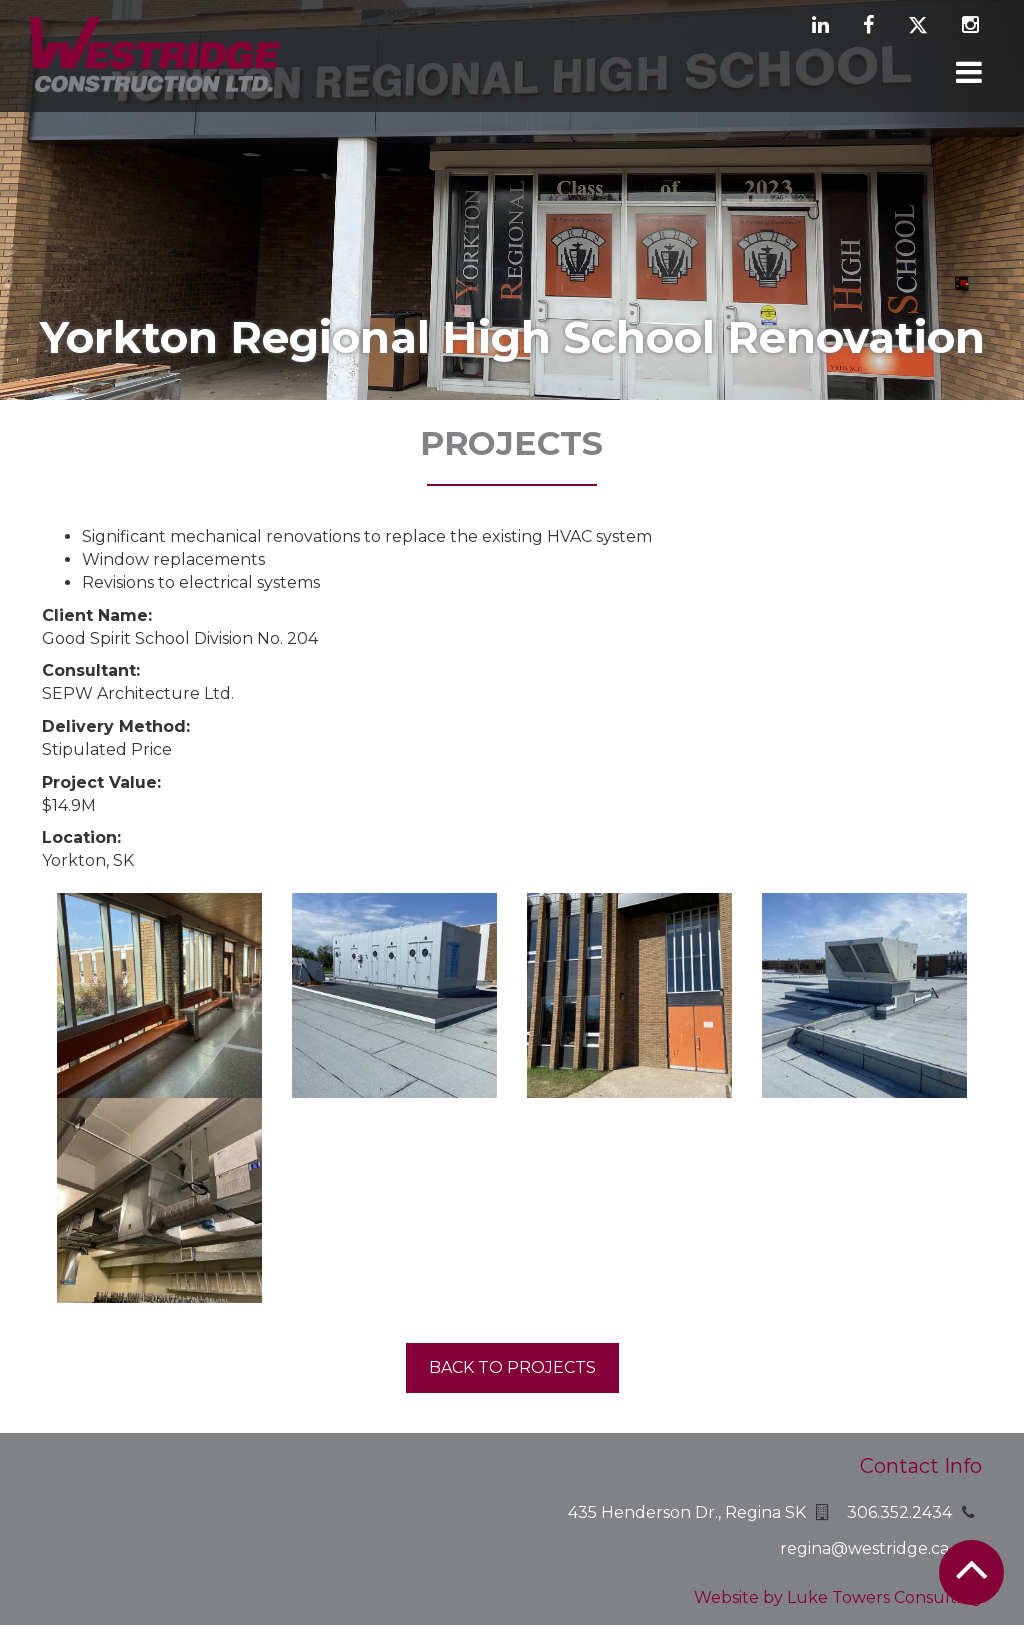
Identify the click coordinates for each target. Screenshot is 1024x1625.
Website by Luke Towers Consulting (838, 1597)
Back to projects (512, 1367)
